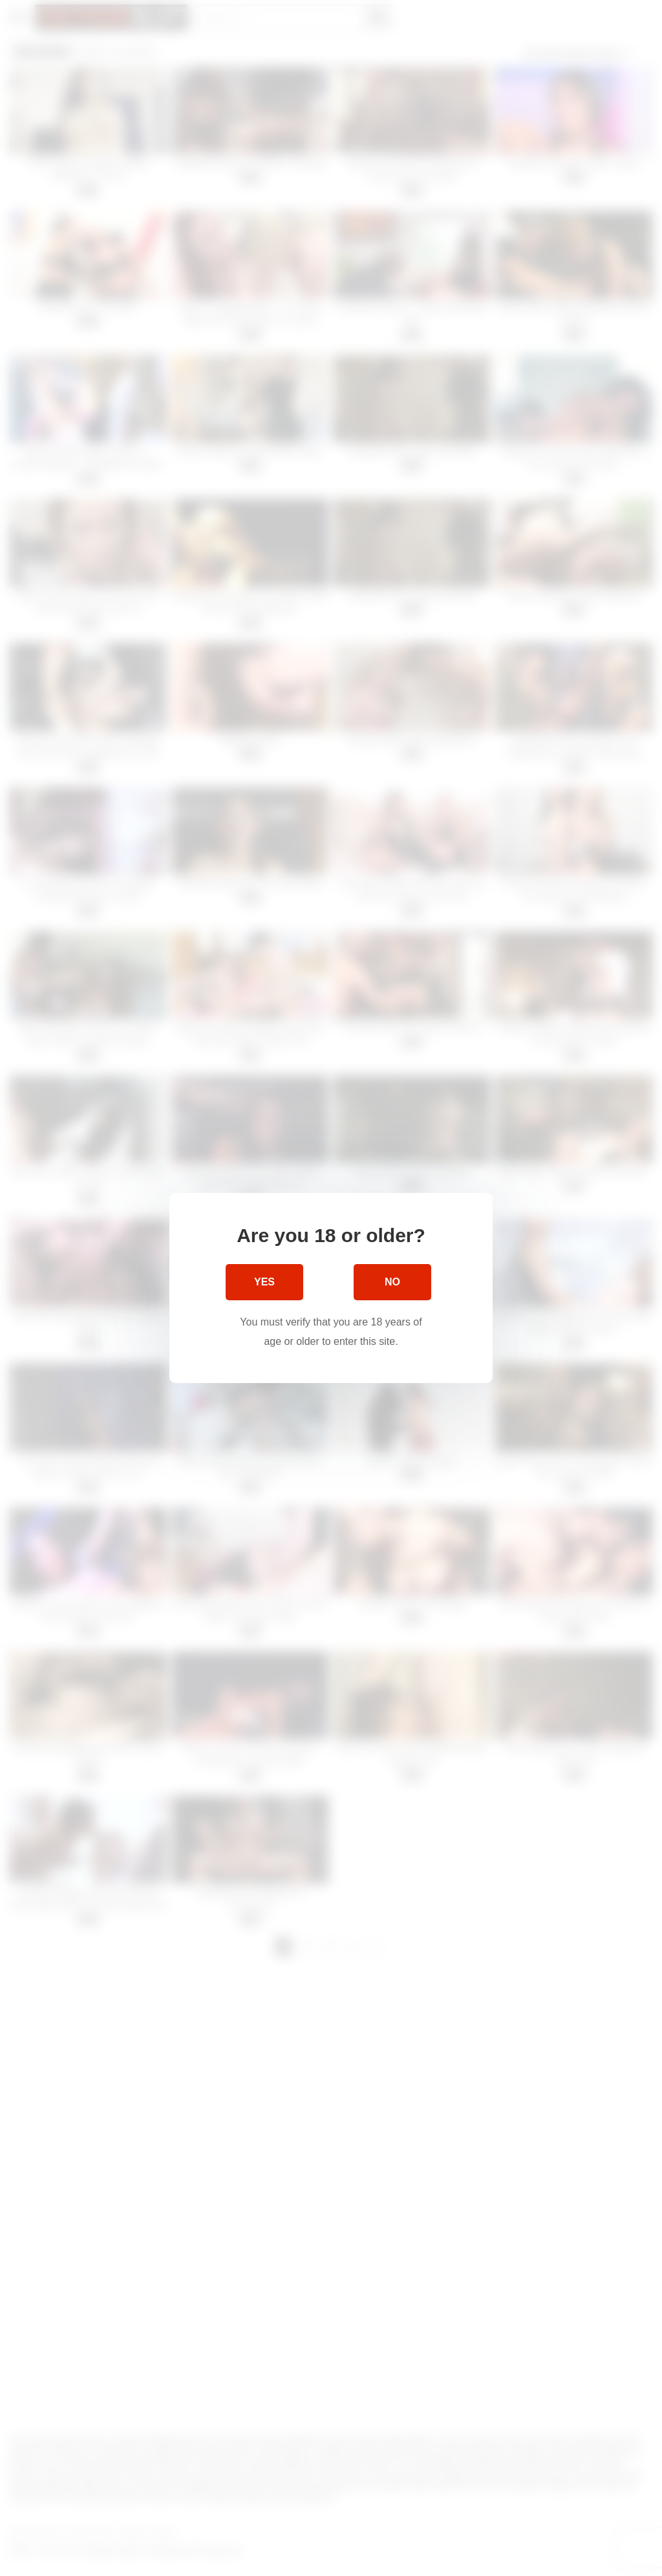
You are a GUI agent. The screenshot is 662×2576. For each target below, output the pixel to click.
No (392, 1281)
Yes (264, 1281)
